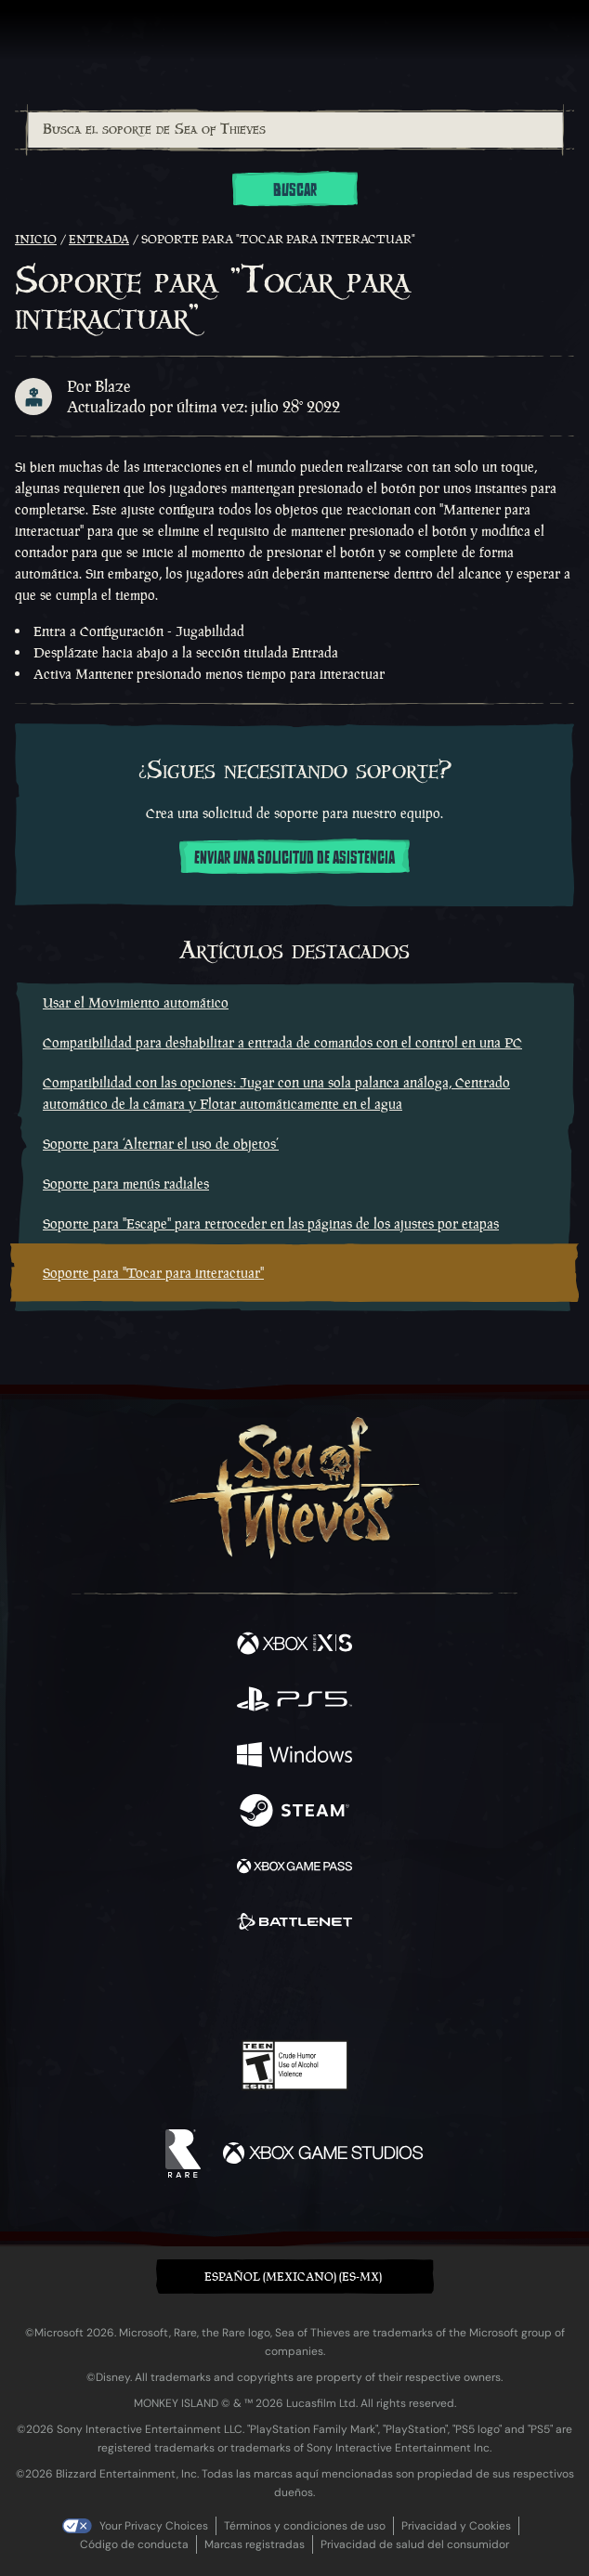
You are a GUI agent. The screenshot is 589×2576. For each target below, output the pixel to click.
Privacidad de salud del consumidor (415, 2544)
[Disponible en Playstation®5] (294, 1701)
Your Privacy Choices (153, 2525)
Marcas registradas (254, 2544)
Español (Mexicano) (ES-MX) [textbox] (293, 2276)
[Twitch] (237, 1987)
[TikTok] (387, 1987)
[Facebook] (161, 1985)
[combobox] (294, 130)
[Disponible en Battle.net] (294, 1924)
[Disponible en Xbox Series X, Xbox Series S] (294, 1645)
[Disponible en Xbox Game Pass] (294, 1868)
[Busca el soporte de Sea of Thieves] (295, 130)
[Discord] (347, 1987)
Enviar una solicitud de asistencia (294, 858)
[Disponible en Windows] (294, 1757)
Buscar (295, 190)
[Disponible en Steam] (294, 1812)
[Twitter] (197, 1985)
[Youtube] (292, 1987)
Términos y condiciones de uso (305, 2525)
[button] (295, 2276)
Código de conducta (134, 2544)
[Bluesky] (425, 1987)
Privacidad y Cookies (456, 2525)
